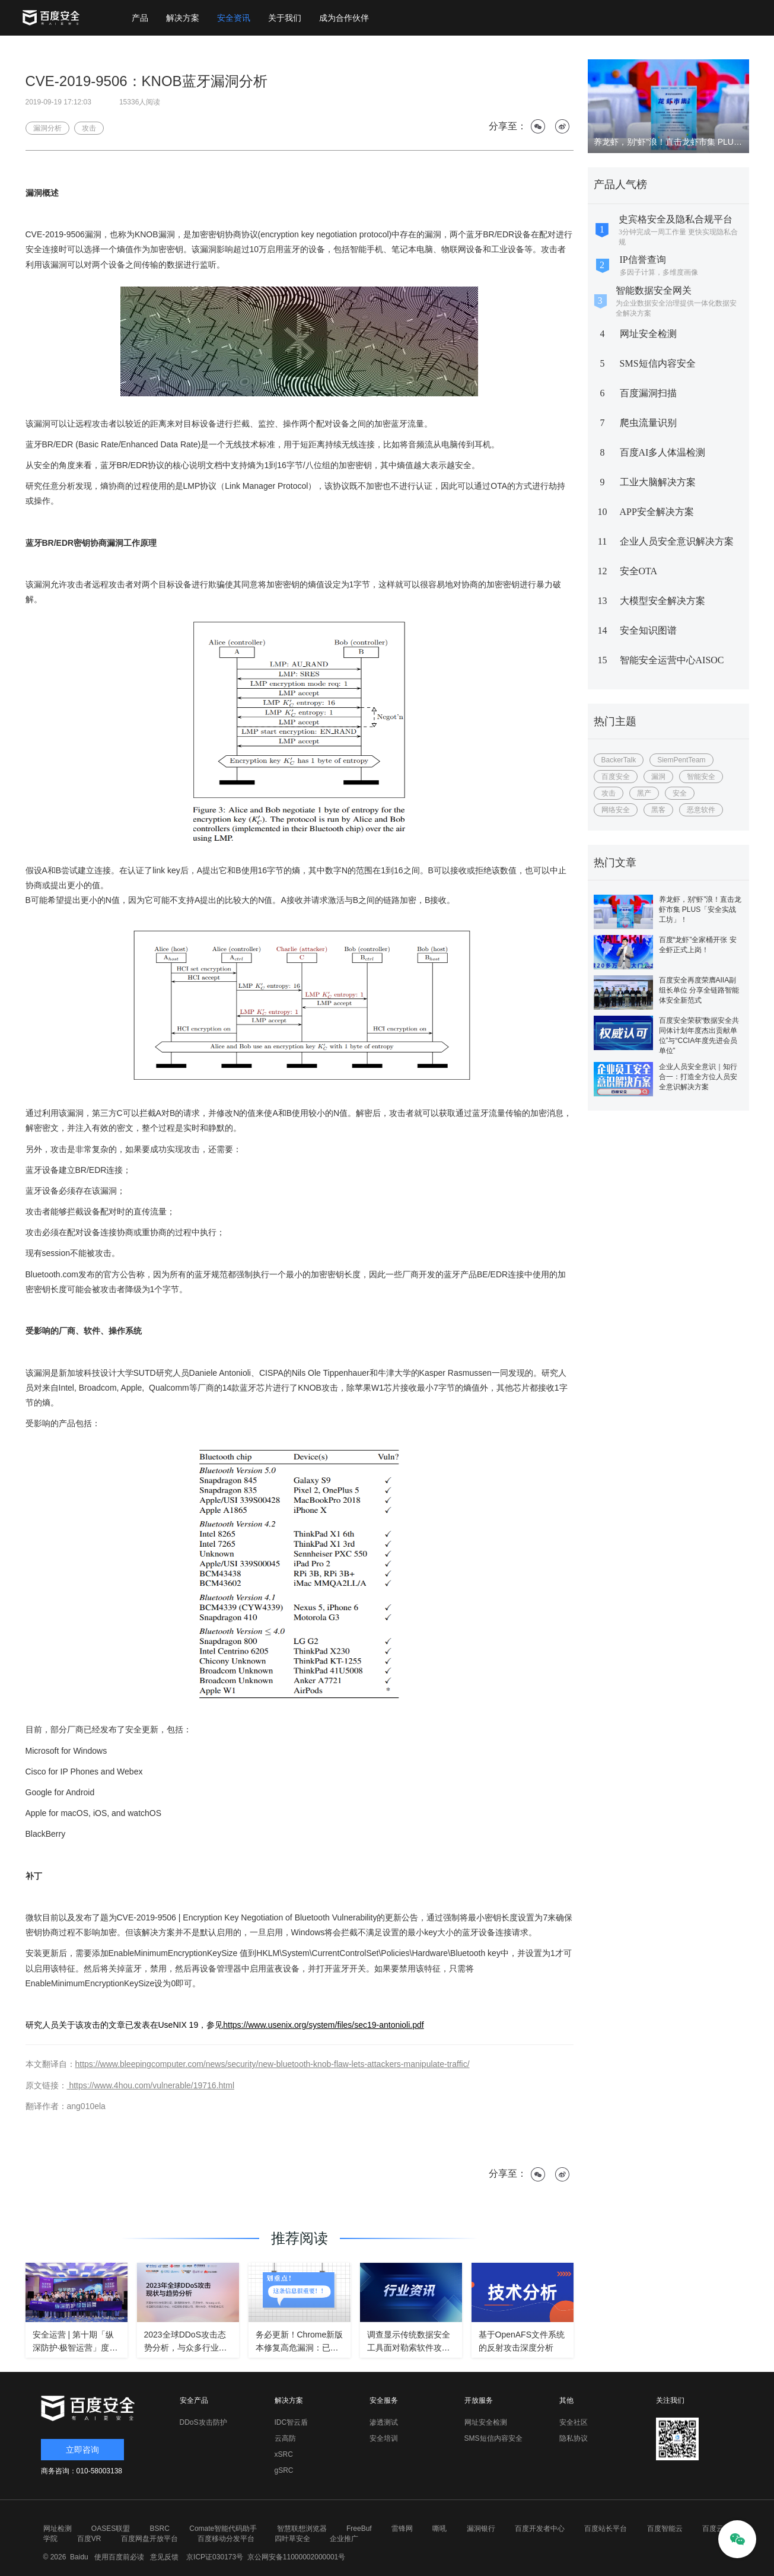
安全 (680, 793)
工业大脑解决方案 (658, 482)
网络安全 (615, 810)
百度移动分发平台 (226, 2538)
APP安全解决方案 (657, 512)
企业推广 (344, 2538)
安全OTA (639, 571)
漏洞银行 (481, 2528)
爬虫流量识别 (648, 423)
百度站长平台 (605, 2528)
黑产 (644, 793)
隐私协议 (573, 2438)
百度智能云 (665, 2528)
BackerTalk (618, 760)
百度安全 (615, 776)
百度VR (89, 2538)
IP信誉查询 (643, 260)
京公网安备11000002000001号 (296, 2557)
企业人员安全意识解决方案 (677, 541)
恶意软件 (701, 810)
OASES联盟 (110, 2528)
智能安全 (701, 776)
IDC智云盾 (291, 2422)
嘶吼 (439, 2528)
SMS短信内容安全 (658, 363)
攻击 (608, 793)
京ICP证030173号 (214, 2557)
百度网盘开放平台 (149, 2538)
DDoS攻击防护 (203, 2422)
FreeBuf (359, 2528)
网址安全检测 (648, 334)
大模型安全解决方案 (662, 601)
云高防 (285, 2438)
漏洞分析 (47, 128)
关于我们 (284, 18)
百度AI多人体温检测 (663, 452)
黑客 (658, 810)
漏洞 (658, 776)
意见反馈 (162, 2557)
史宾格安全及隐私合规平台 (675, 219)
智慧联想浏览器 (302, 2528)
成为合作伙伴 (344, 18)
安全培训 (384, 2438)
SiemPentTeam (681, 760)
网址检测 (57, 2528)
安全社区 (573, 2422)
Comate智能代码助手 (223, 2528)
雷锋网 (402, 2528)
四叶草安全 (292, 2538)
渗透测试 (384, 2422)
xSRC (284, 2454)
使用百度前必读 (117, 2557)
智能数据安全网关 (654, 290)
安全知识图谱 (648, 630)
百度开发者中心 (540, 2528)
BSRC (160, 2528)
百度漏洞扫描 (648, 393)
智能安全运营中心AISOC (672, 660)
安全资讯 (233, 18)
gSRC (284, 2470)
